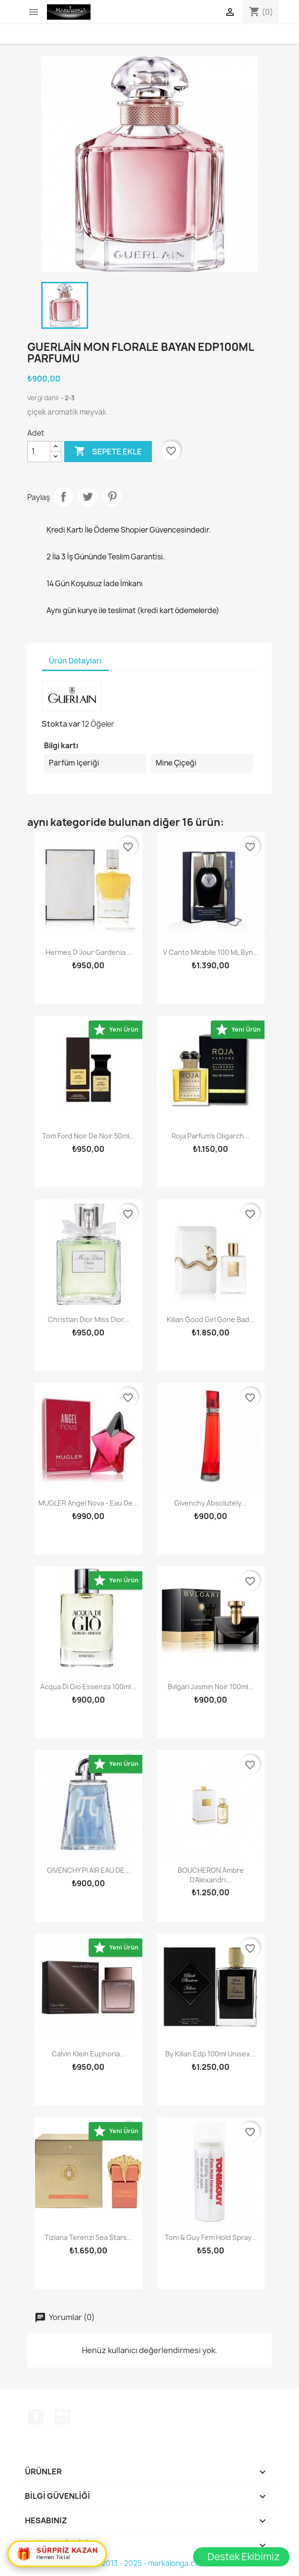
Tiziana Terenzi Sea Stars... (89, 2237)
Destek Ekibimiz (243, 2556)
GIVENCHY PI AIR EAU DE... (88, 1870)
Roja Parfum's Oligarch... (211, 1135)
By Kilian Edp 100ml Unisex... (210, 2053)
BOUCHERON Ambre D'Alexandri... (211, 1875)
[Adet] (38, 451)
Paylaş (63, 496)
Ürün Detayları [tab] (75, 661)
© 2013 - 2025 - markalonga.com (150, 2563)
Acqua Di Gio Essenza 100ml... (88, 1686)
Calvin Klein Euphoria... (89, 2053)
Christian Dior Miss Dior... (88, 1319)
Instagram (62, 2417)
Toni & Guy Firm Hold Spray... (211, 2237)
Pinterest (112, 496)
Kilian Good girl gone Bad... (211, 1319)
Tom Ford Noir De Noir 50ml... (88, 1135)
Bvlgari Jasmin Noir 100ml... (211, 1686)
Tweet (87, 496)
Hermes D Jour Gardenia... (88, 952)
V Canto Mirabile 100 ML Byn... (211, 952)
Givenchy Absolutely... (210, 1503)
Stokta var (61, 724)
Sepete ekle (108, 451)
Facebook (36, 2417)
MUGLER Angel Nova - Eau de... (88, 1503)
